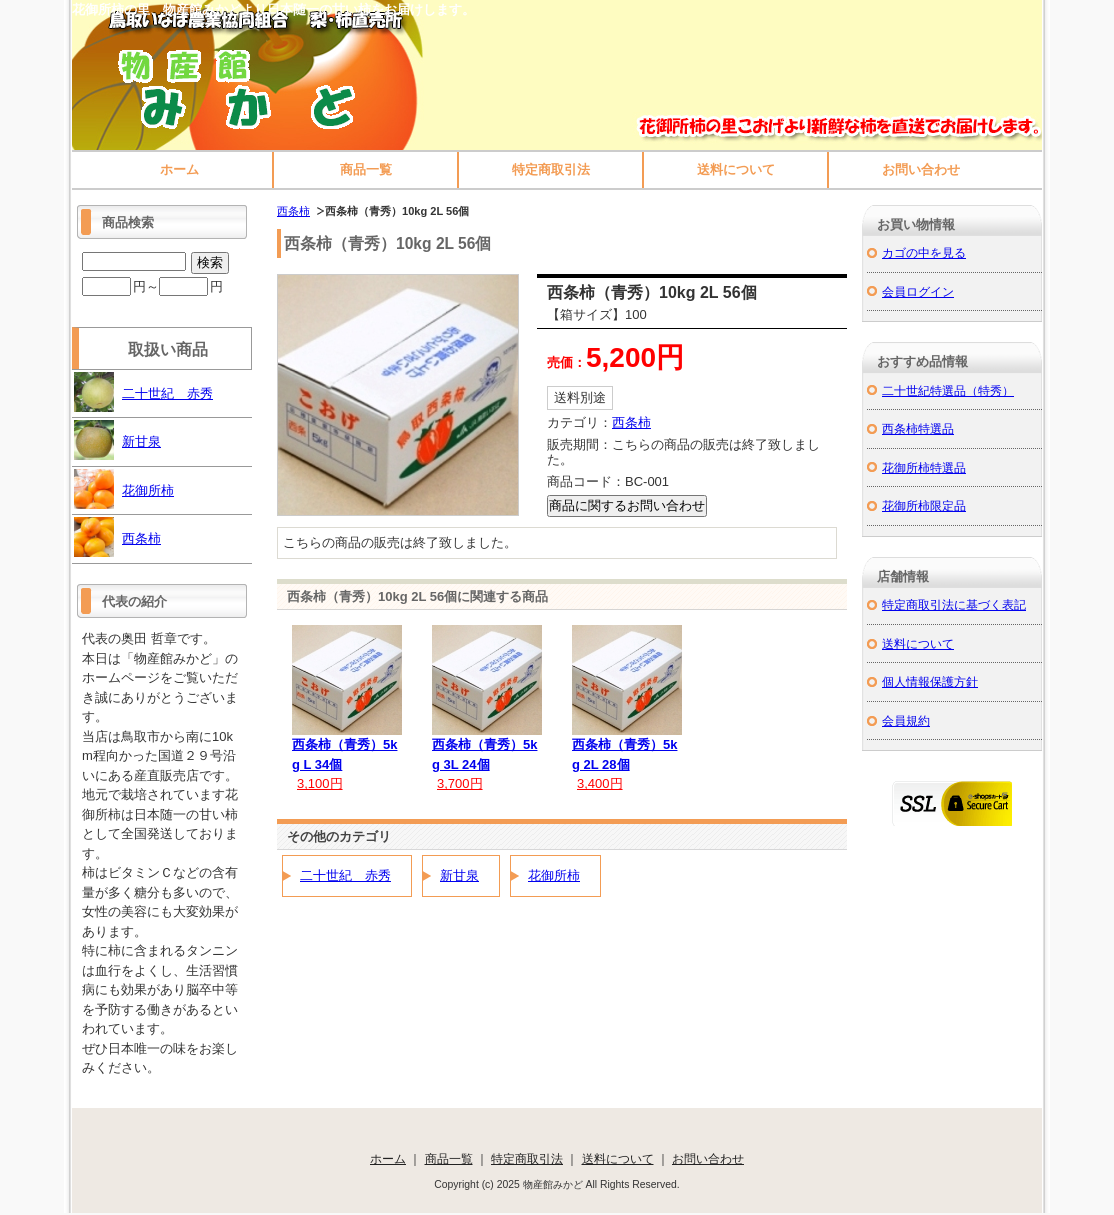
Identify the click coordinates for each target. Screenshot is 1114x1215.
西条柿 (293, 211)
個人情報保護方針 (930, 681)
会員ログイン (918, 291)
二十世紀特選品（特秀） (948, 390)
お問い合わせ (921, 169)
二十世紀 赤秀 (345, 875)
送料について (736, 169)
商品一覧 (366, 169)
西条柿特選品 (918, 428)
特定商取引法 (551, 169)
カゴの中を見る (924, 252)
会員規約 (906, 720)
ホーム (179, 169)
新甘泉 (459, 875)
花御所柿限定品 (924, 505)
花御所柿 (554, 875)
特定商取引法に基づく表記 (954, 604)
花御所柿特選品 (924, 467)
